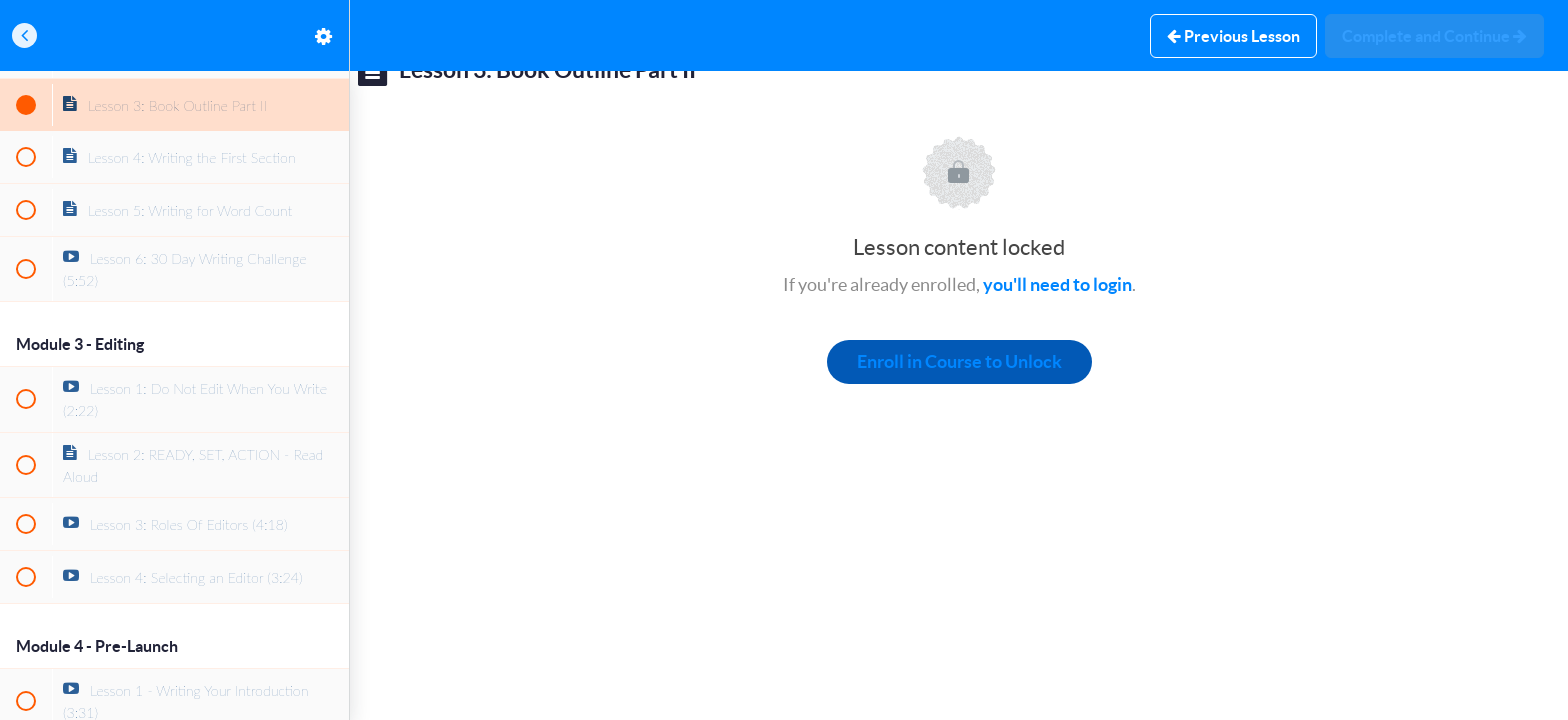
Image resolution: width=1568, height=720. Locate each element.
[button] (25, 35)
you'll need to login (1057, 284)
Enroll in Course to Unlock (959, 361)
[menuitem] (324, 35)
